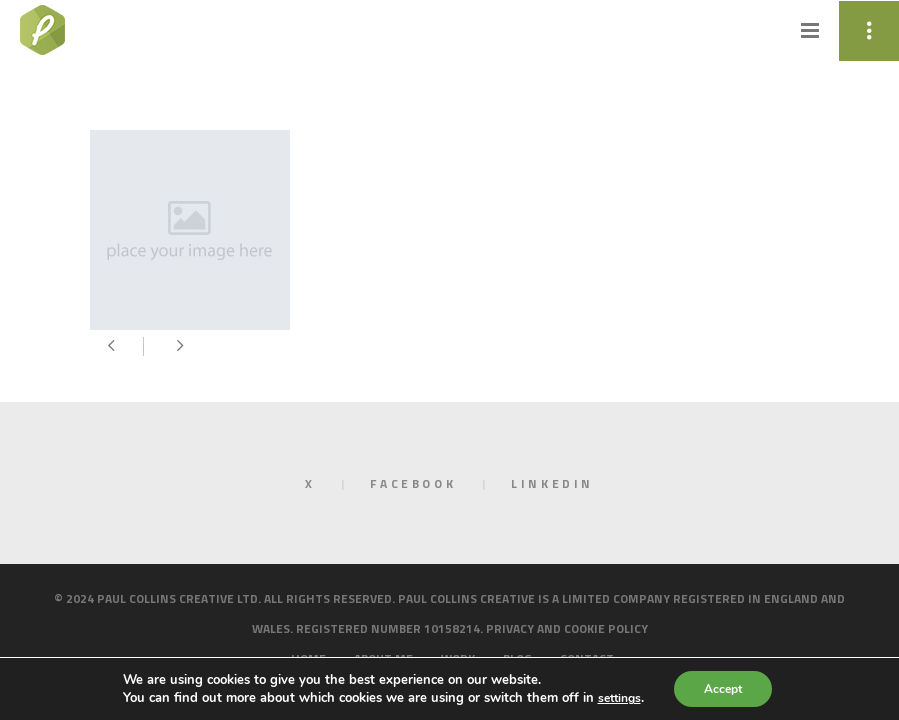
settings (622, 698)
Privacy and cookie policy (567, 628)
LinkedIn (552, 483)
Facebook (413, 483)
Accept (730, 689)
